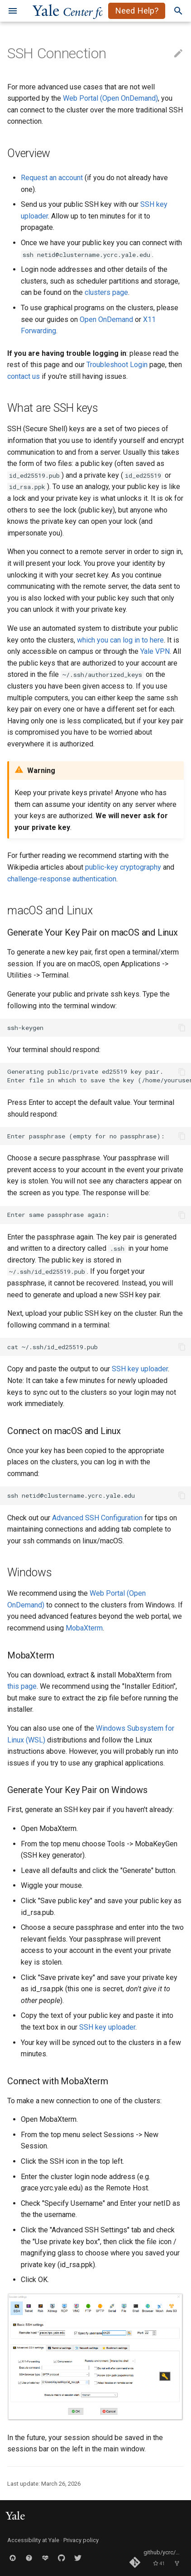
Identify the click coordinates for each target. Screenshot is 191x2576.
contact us (23, 376)
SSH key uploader (140, 1369)
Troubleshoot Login (117, 364)
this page (22, 1686)
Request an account (52, 177)
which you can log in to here (120, 640)
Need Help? (136, 11)
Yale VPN (155, 651)
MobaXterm (84, 1628)
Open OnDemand (106, 319)
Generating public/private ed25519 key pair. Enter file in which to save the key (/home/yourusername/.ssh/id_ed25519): (99, 1075)
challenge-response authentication (61, 879)
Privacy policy (81, 2540)
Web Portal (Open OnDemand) (110, 98)
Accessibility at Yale (33, 2540)
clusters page (106, 292)
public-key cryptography (123, 867)
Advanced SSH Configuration (97, 1518)
